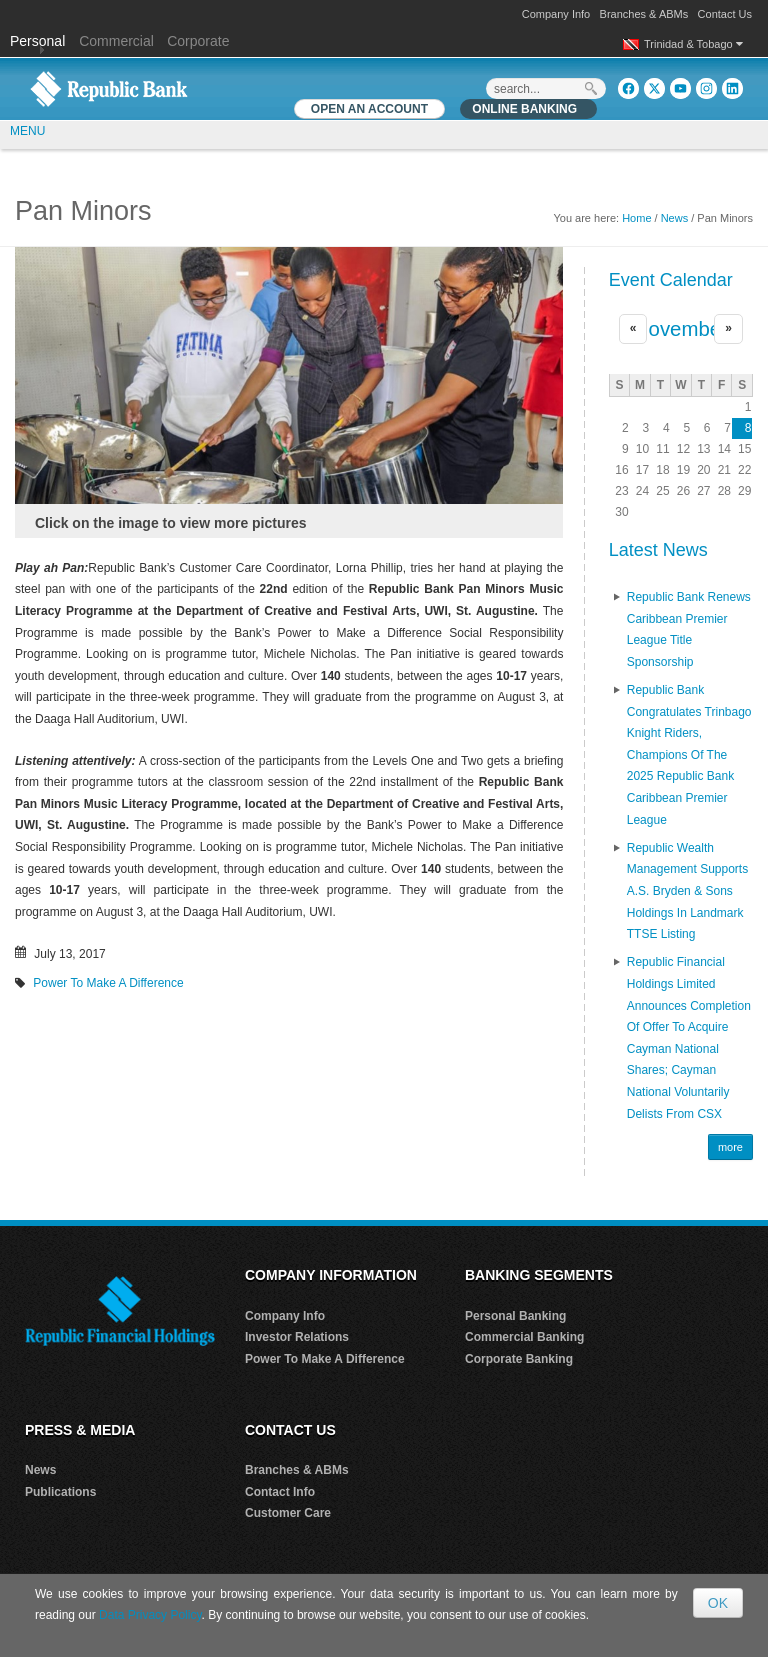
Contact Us (725, 14)
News (675, 218)
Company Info (556, 14)
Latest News (658, 550)
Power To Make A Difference (108, 983)
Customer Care (288, 1513)
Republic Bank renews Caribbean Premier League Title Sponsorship (689, 629)
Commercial (116, 41)
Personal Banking (515, 1316)
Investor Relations (297, 1337)
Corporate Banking (519, 1359)
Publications (60, 1492)
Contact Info (280, 1492)
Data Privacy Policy (150, 1615)
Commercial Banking (524, 1337)
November (681, 329)
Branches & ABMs (644, 14)
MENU (27, 131)
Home (636, 218)
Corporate (198, 41)
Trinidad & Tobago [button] (693, 44)
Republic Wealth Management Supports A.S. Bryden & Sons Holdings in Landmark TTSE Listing (687, 891)
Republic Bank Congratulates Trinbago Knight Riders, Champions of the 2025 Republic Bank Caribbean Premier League (689, 755)
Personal (39, 41)
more (730, 1147)
